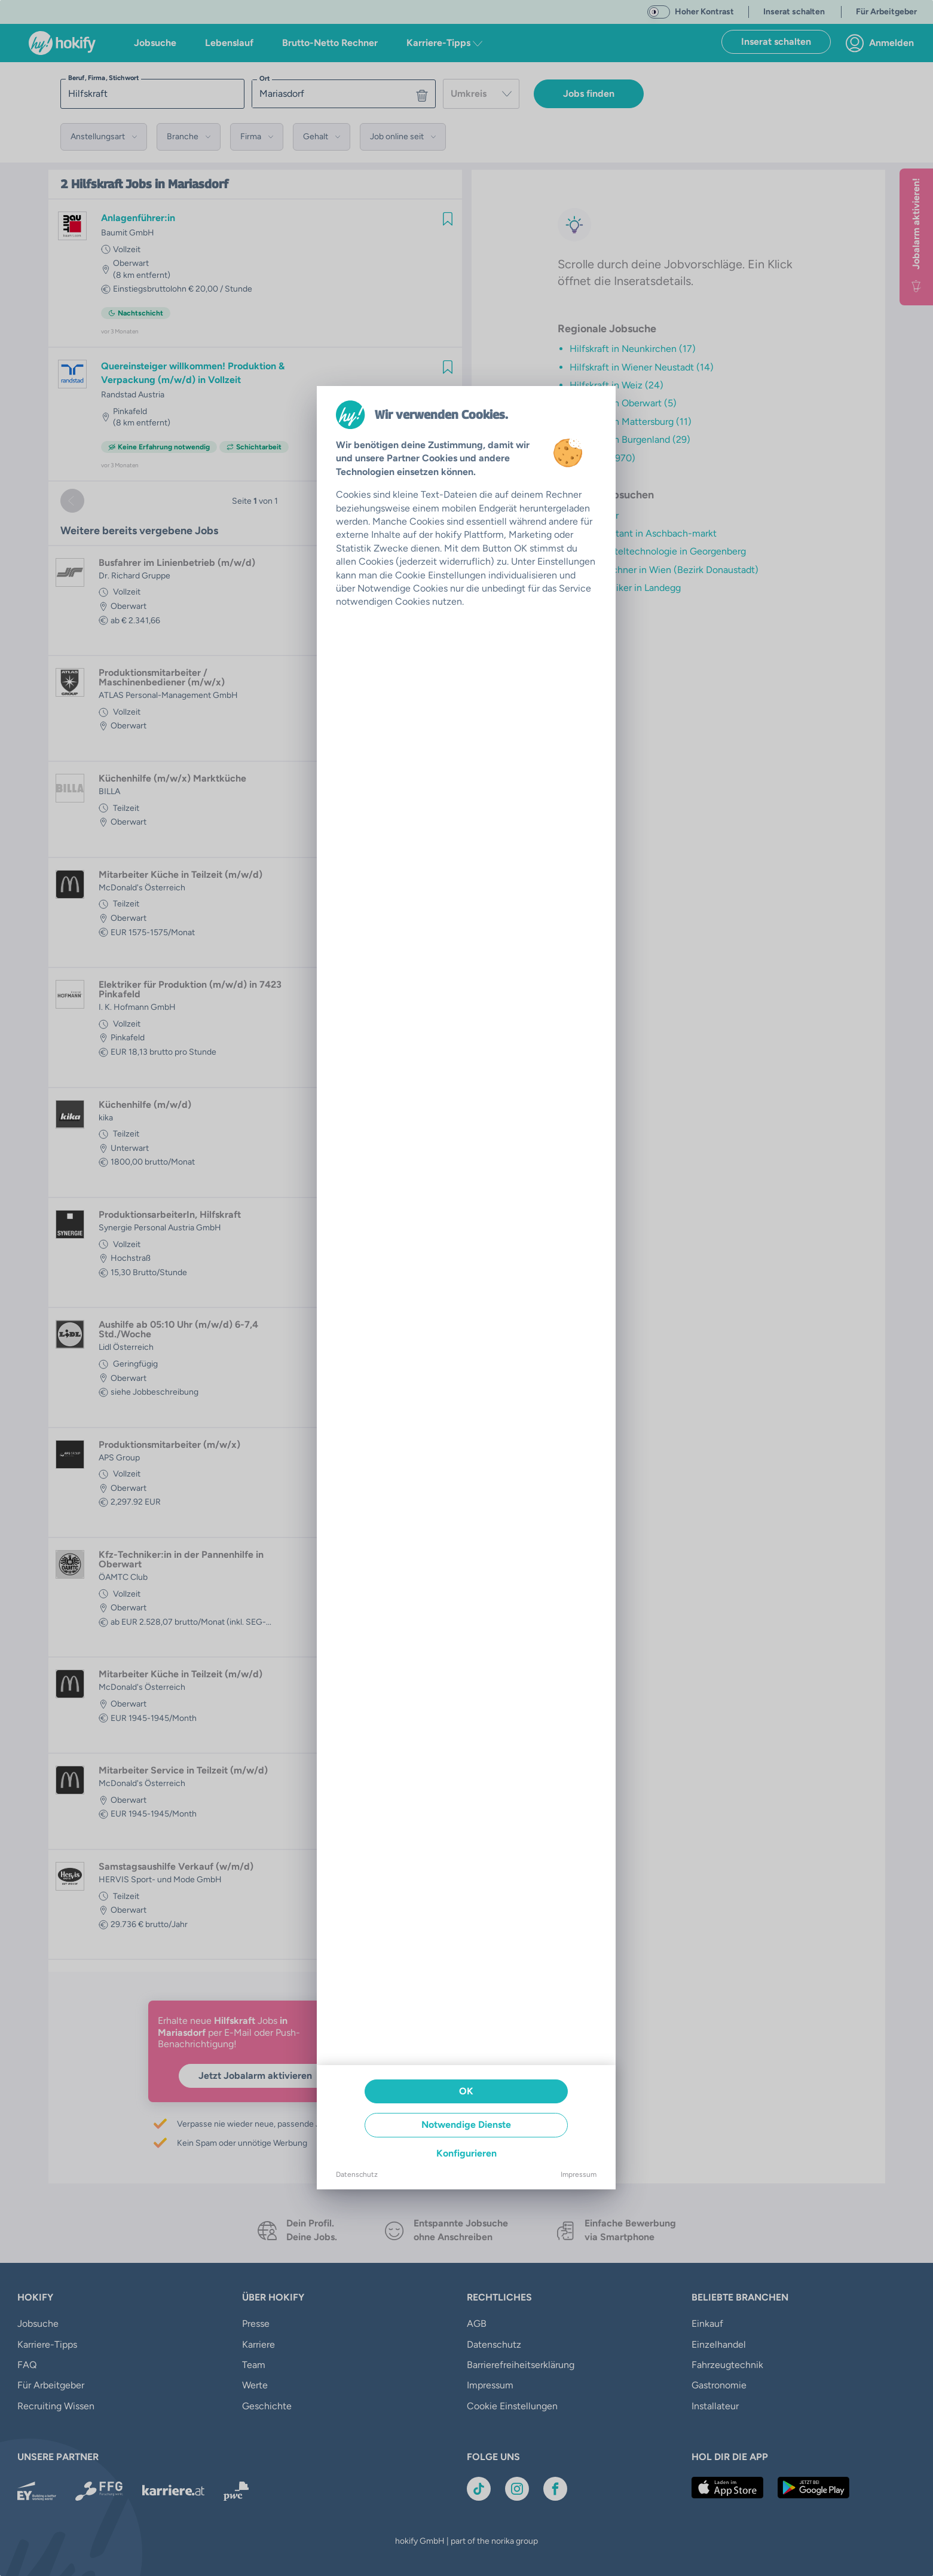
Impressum (578, 2174)
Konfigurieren (466, 2153)
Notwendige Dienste (466, 2124)
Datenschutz (357, 2174)
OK (466, 2091)
